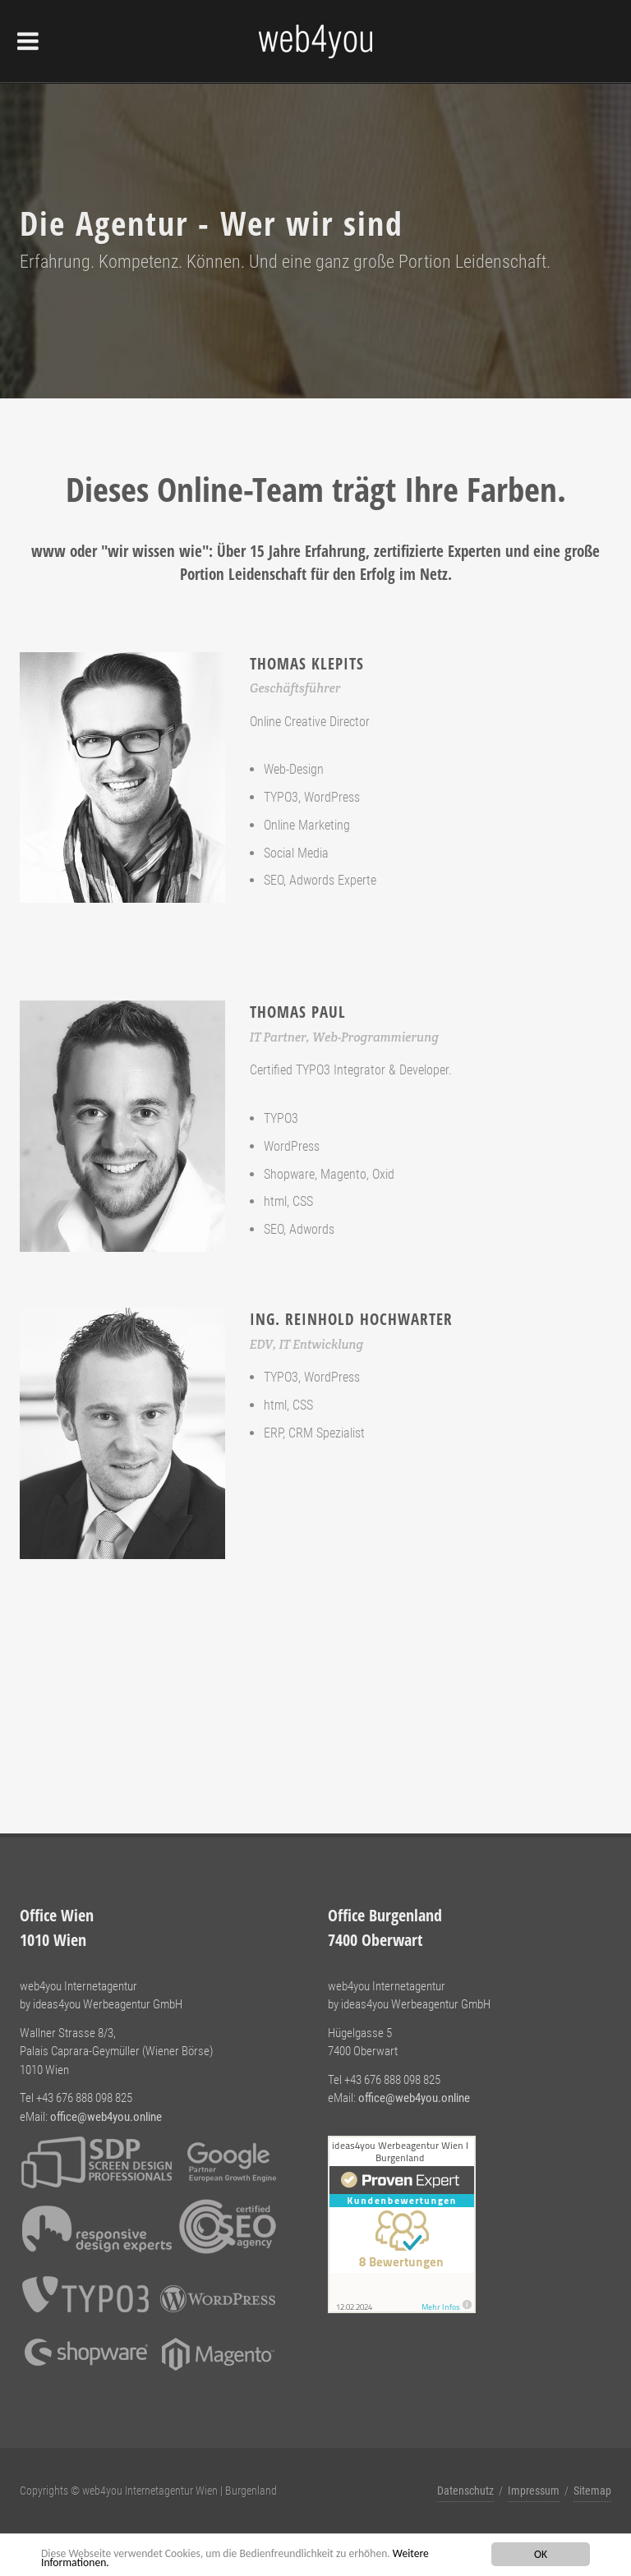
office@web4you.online (106, 2116)
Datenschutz (465, 2490)
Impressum (534, 2490)
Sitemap (592, 2490)
